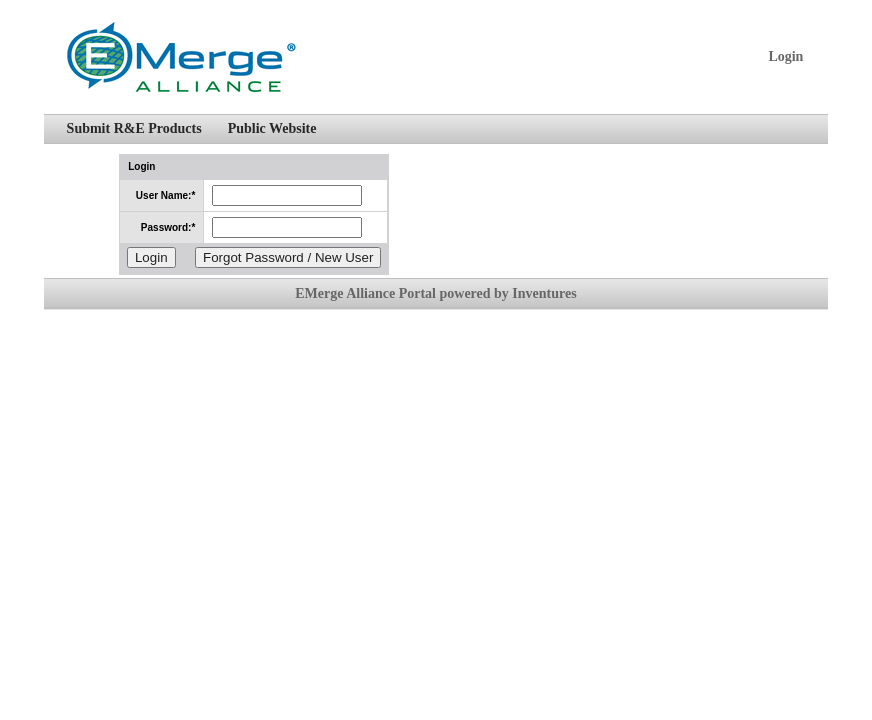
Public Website (272, 128)
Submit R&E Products (134, 128)
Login (785, 56)
